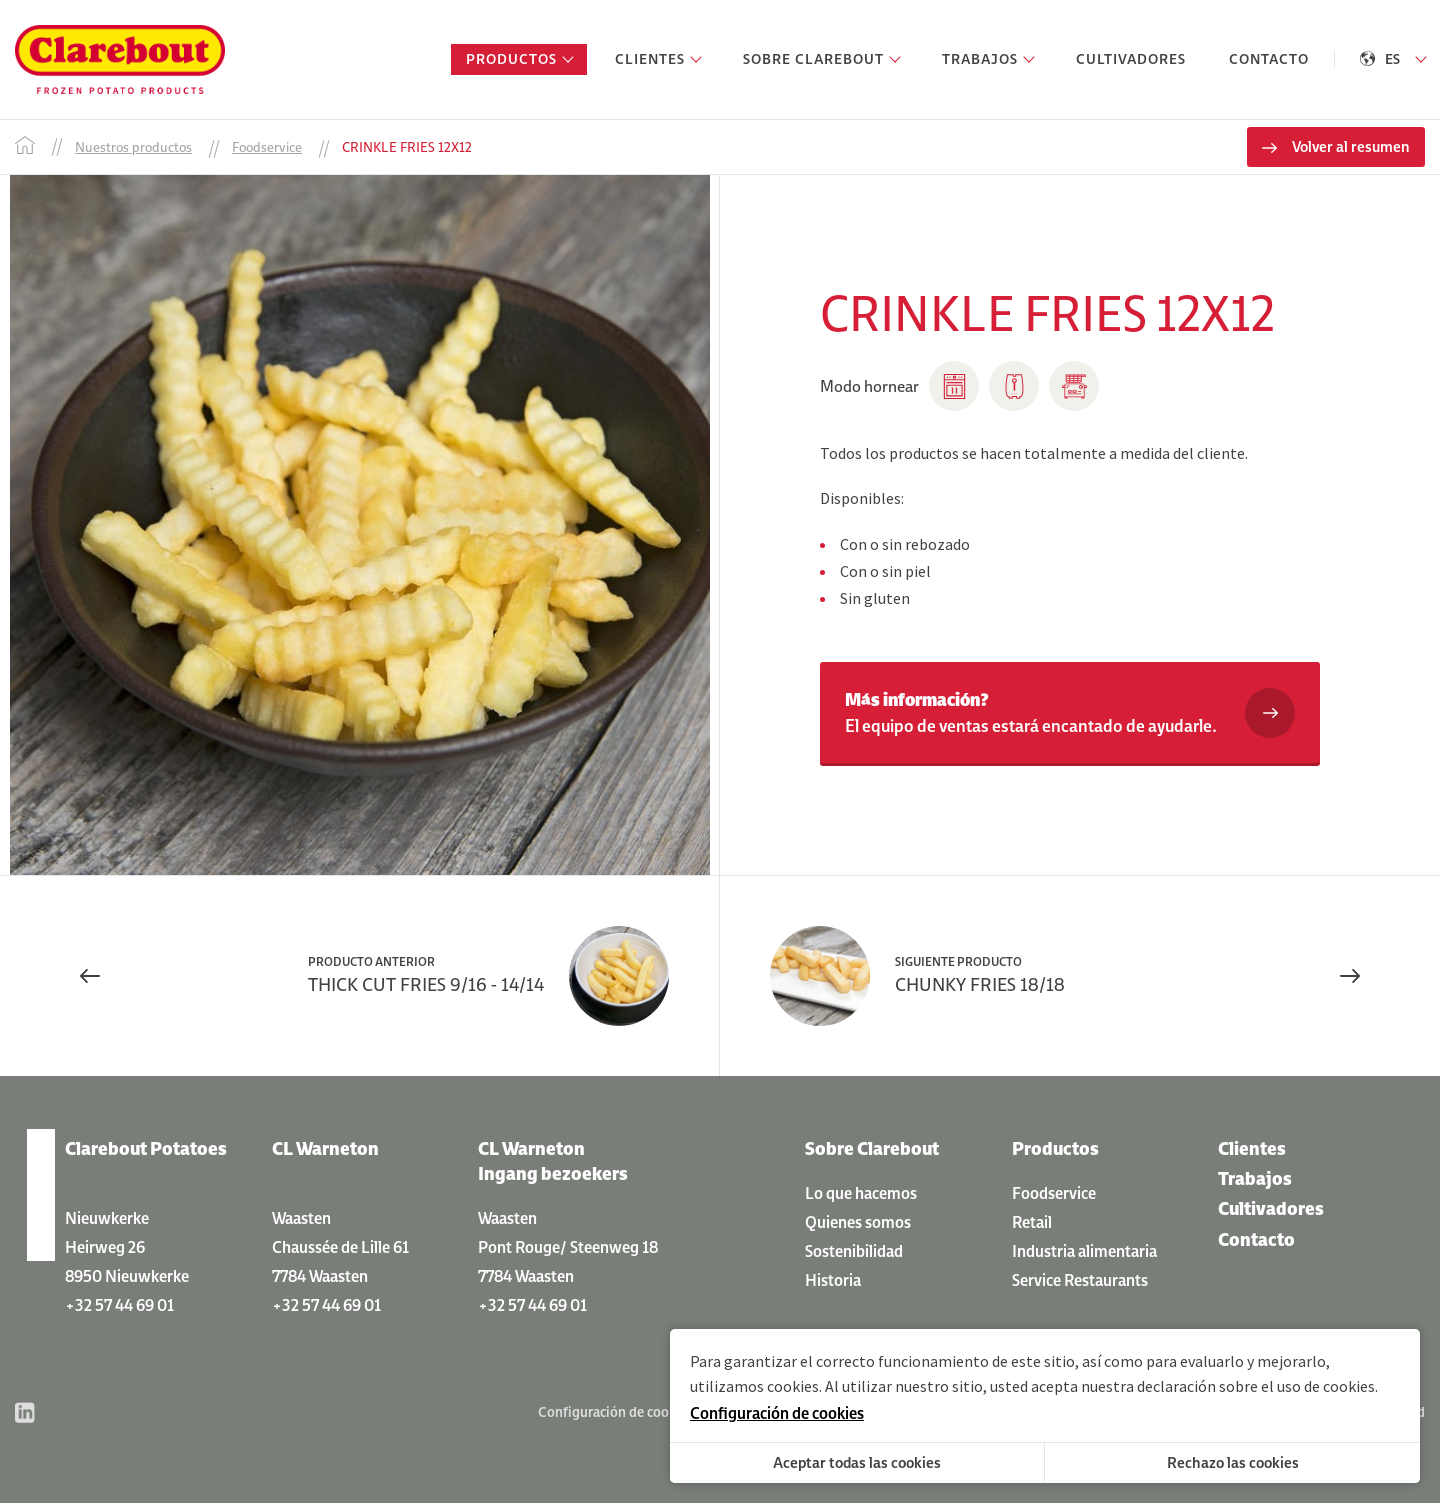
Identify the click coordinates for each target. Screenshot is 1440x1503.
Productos (1055, 1148)
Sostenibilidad (854, 1251)
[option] (359, 525)
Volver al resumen (1351, 146)
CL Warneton (325, 1148)
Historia (833, 1280)
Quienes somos (858, 1222)
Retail (1032, 1222)
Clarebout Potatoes (146, 1148)
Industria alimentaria (1084, 1251)
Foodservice (1054, 1193)
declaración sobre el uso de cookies (1256, 1386)
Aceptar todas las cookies (857, 1462)
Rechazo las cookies (1233, 1462)
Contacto (1256, 1239)
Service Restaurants (1080, 1280)
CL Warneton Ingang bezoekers (553, 1161)
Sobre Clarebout (872, 1148)
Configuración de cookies (615, 1412)
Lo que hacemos (861, 1193)
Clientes (1252, 1148)
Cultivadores (1271, 1208)
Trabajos (1255, 1178)
